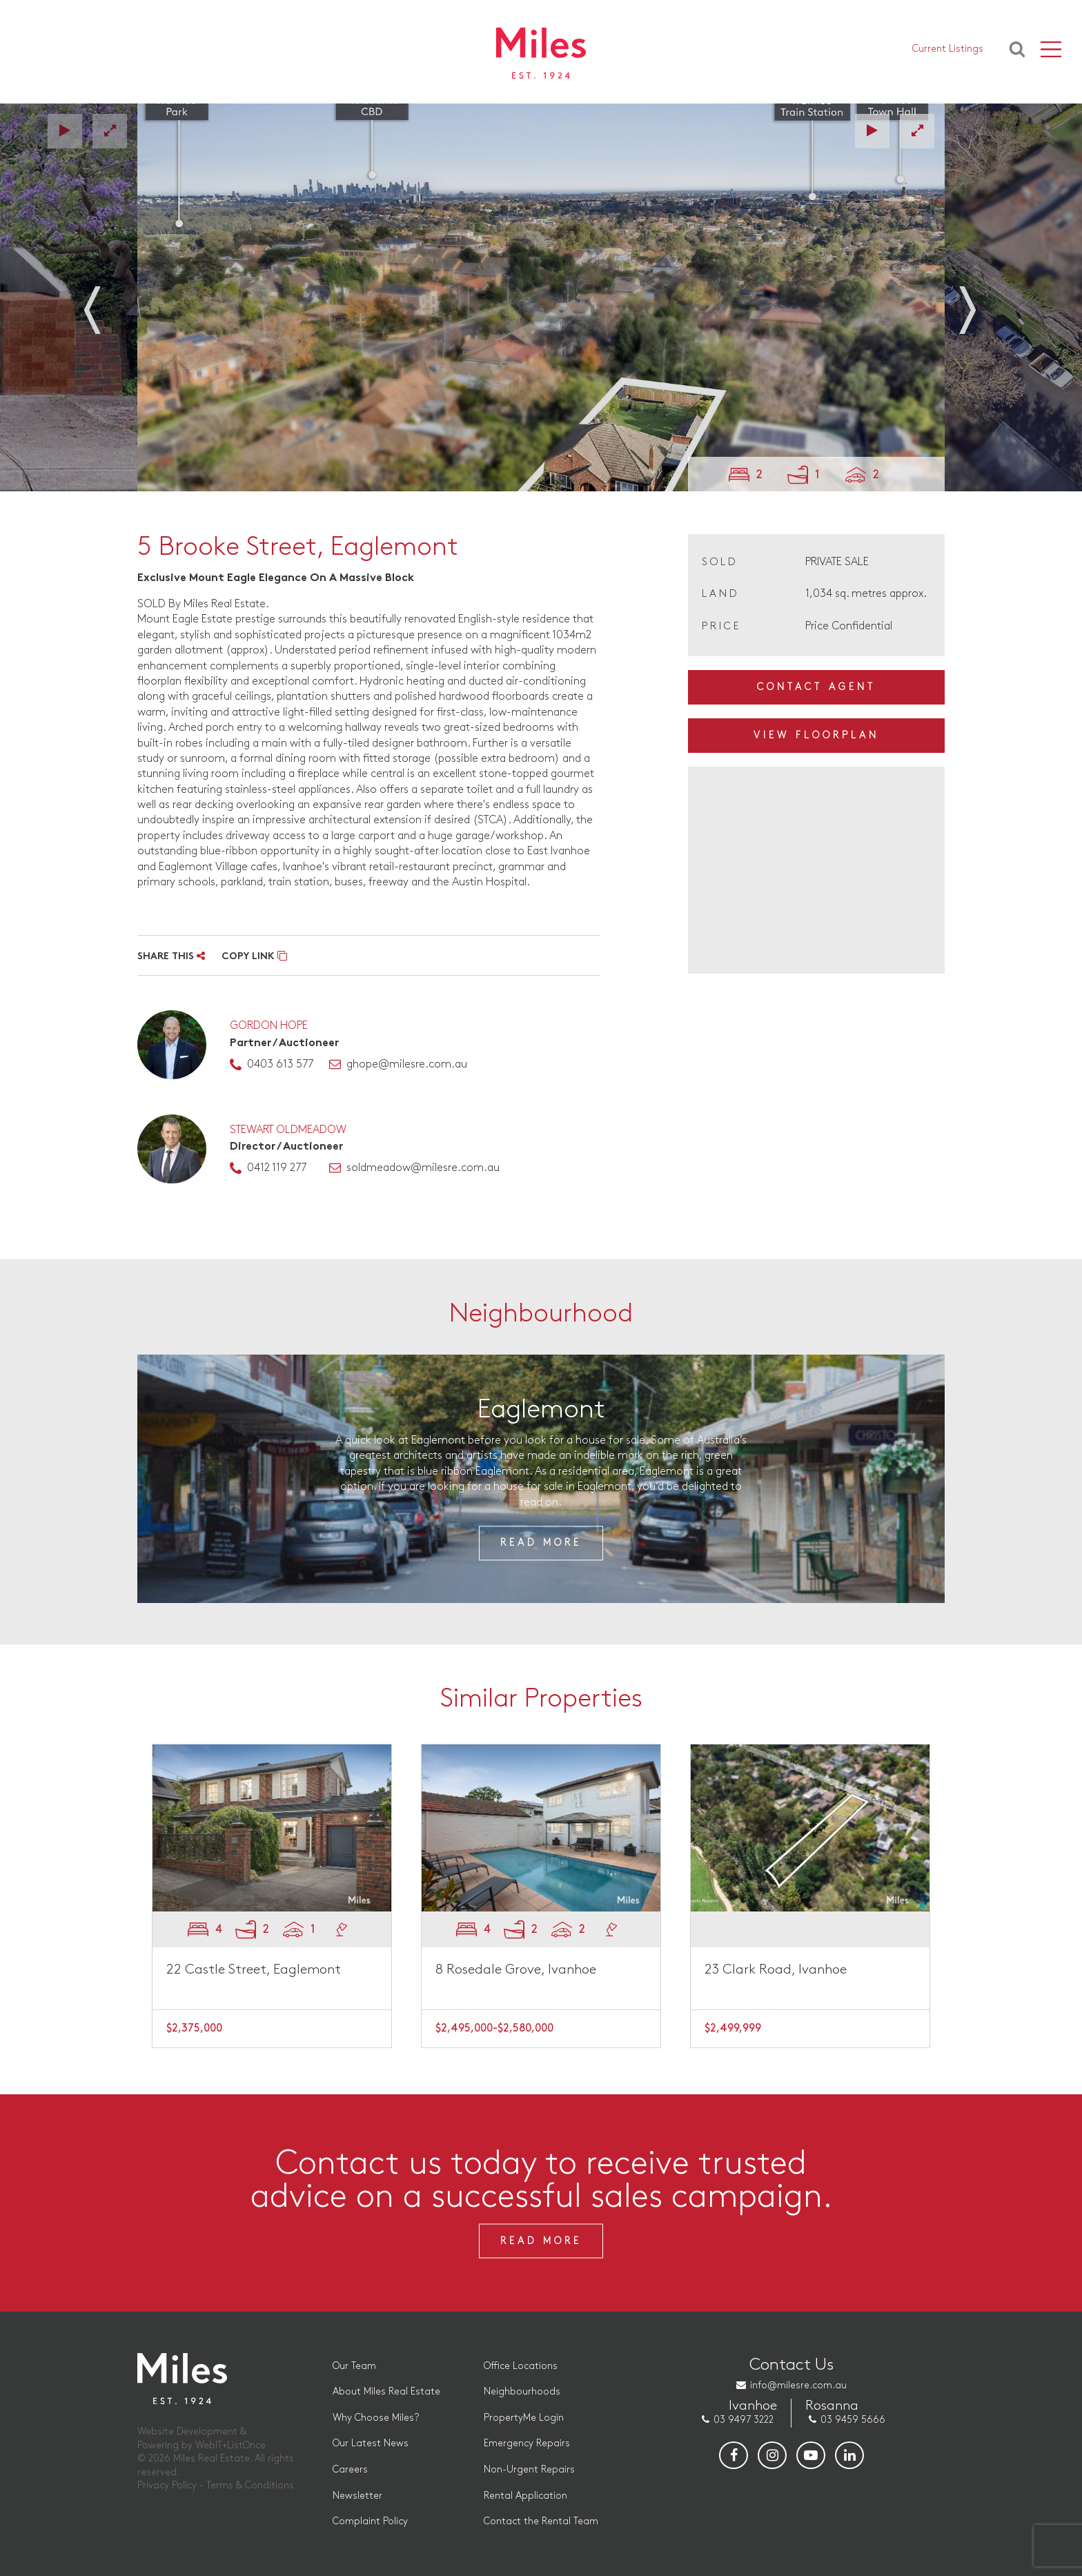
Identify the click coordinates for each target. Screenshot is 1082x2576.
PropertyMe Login (524, 2417)
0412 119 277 (276, 1168)
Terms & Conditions (250, 2485)
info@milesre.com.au (798, 2385)
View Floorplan (816, 735)
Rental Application (525, 2495)
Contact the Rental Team (541, 2521)
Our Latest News (371, 2443)
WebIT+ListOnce (230, 2445)
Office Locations (521, 2365)
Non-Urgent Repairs (529, 2469)
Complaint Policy (370, 2521)
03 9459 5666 (852, 2419)
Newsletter (357, 2495)
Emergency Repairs (527, 2443)
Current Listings (947, 48)
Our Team (354, 2365)
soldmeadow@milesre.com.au (423, 1168)
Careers (350, 2469)
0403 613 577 (280, 1064)
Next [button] (976, 302)
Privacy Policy (167, 2485)
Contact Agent (816, 686)
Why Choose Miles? (376, 2417)
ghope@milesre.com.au (406, 1064)
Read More (541, 1542)
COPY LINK (254, 956)
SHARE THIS (171, 956)
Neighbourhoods (522, 2391)
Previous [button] (106, 302)
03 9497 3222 (744, 2419)
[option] (541, 297)
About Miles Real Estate (386, 2391)
